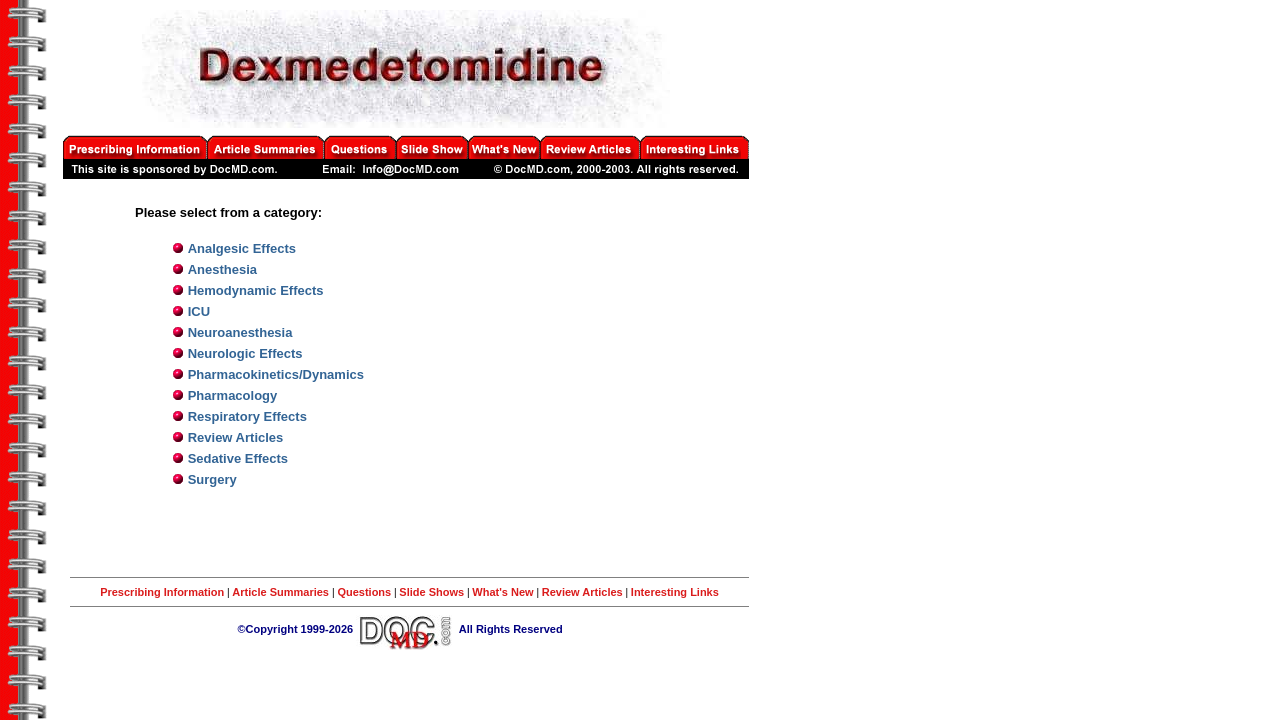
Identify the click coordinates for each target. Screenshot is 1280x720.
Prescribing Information (162, 592)
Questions (364, 592)
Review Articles (582, 592)
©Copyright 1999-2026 (296, 629)
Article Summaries (282, 592)
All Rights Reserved (511, 629)
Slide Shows (431, 592)
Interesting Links (675, 592)
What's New (502, 592)
